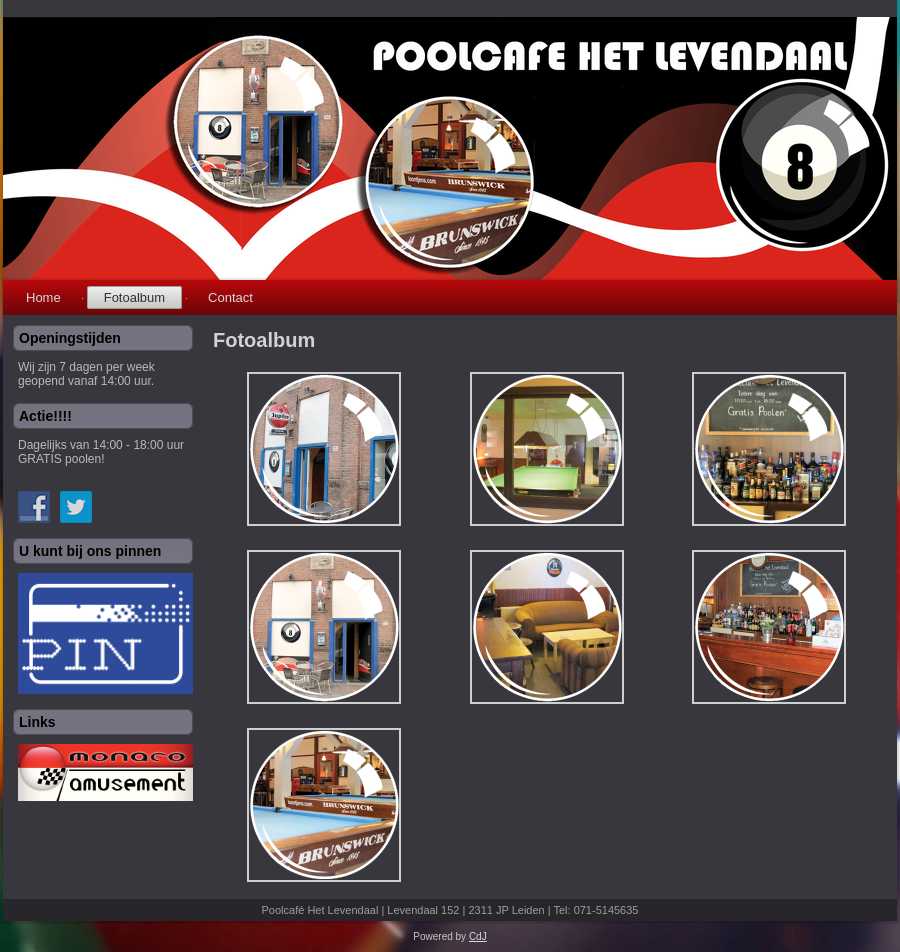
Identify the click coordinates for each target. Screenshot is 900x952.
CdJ (478, 936)
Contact (230, 297)
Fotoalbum (134, 297)
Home (43, 297)
